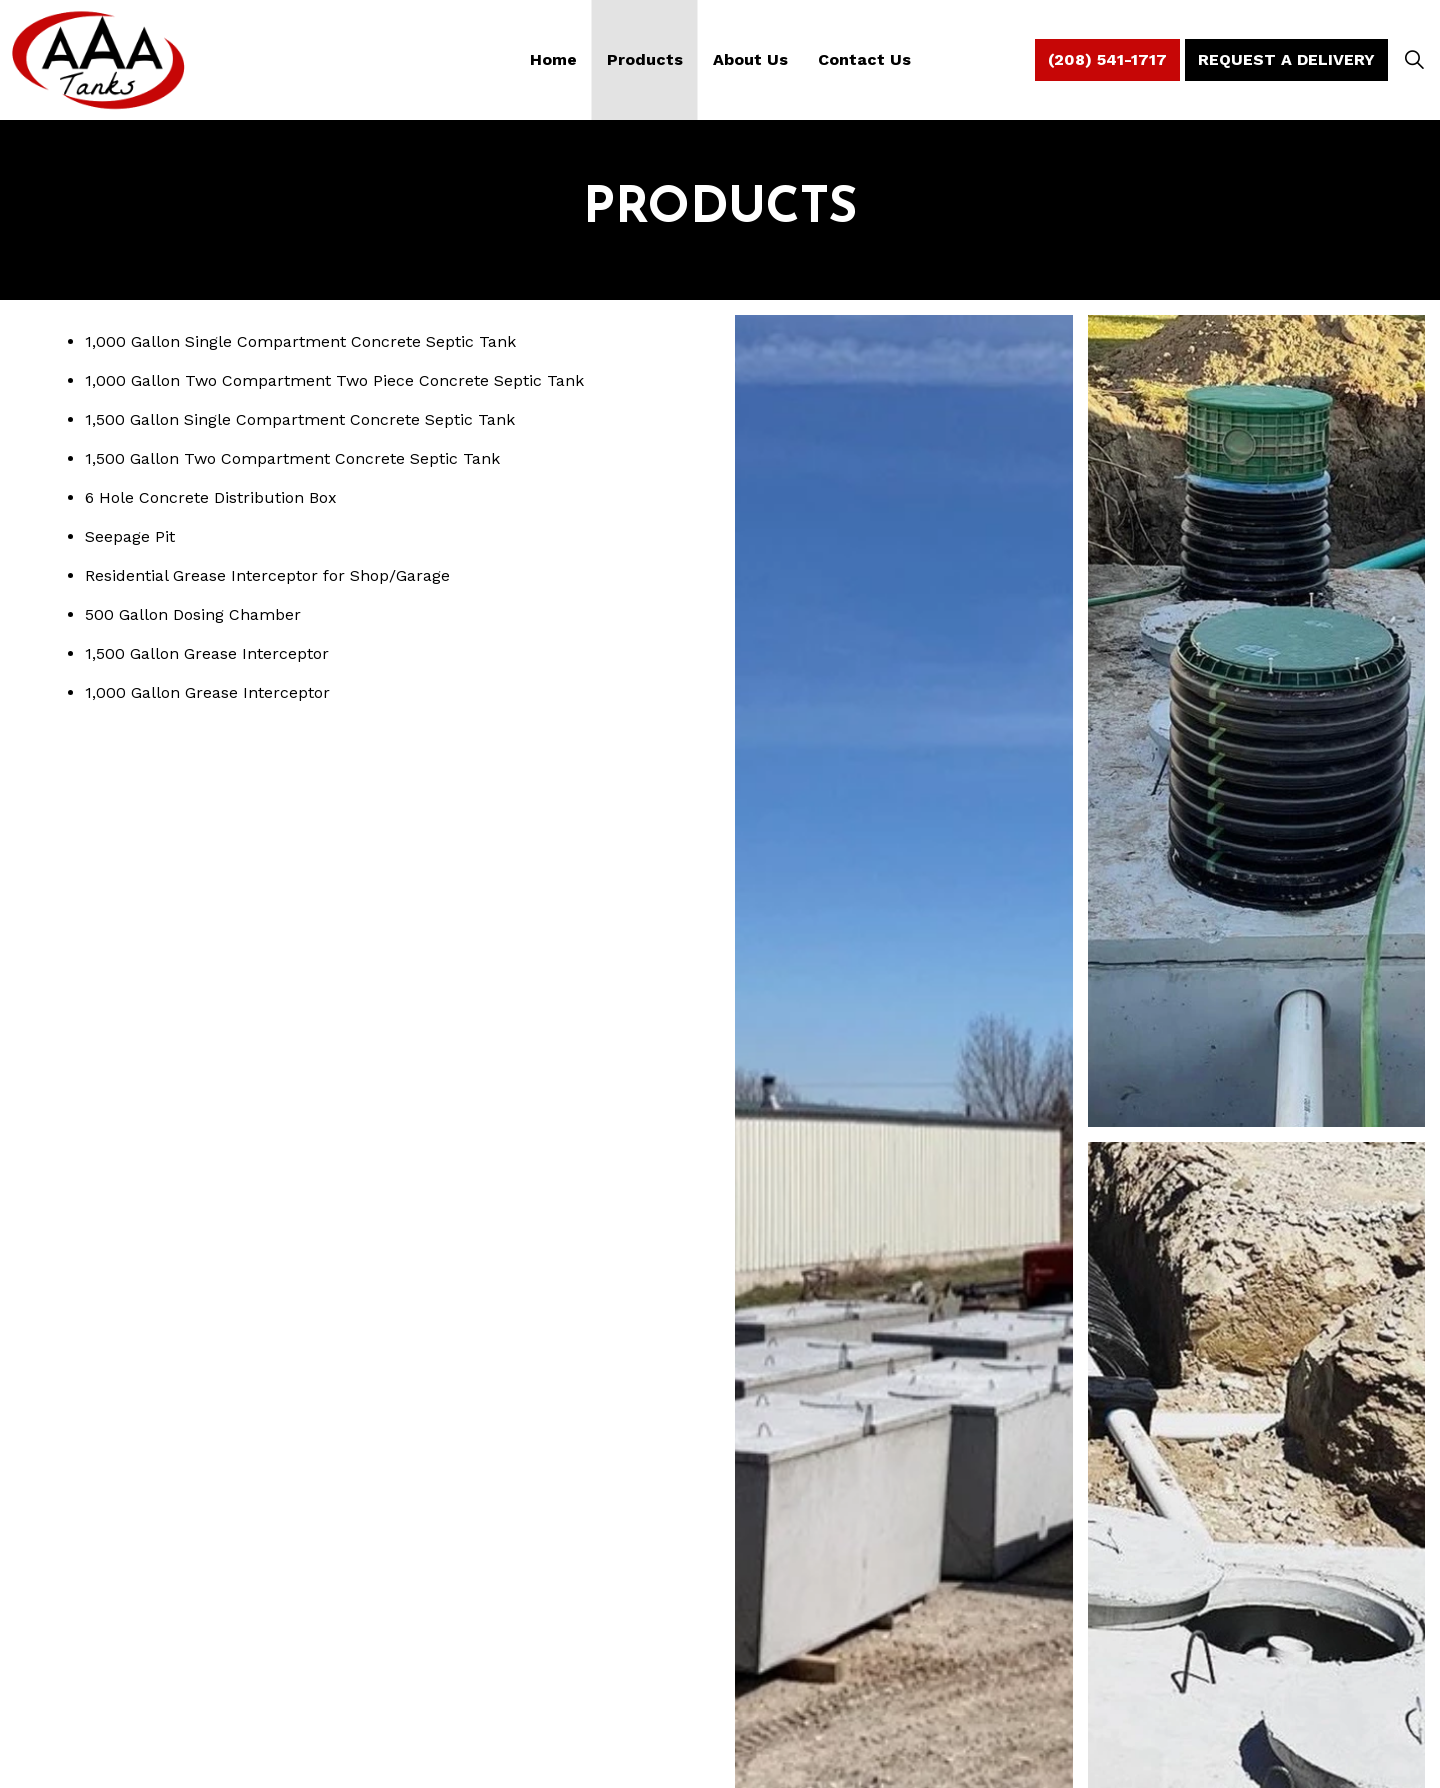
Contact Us (864, 59)
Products (645, 59)
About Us (750, 59)
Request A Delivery (1286, 60)
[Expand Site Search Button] (1414, 60)
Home (553, 59)
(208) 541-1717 (1107, 60)
